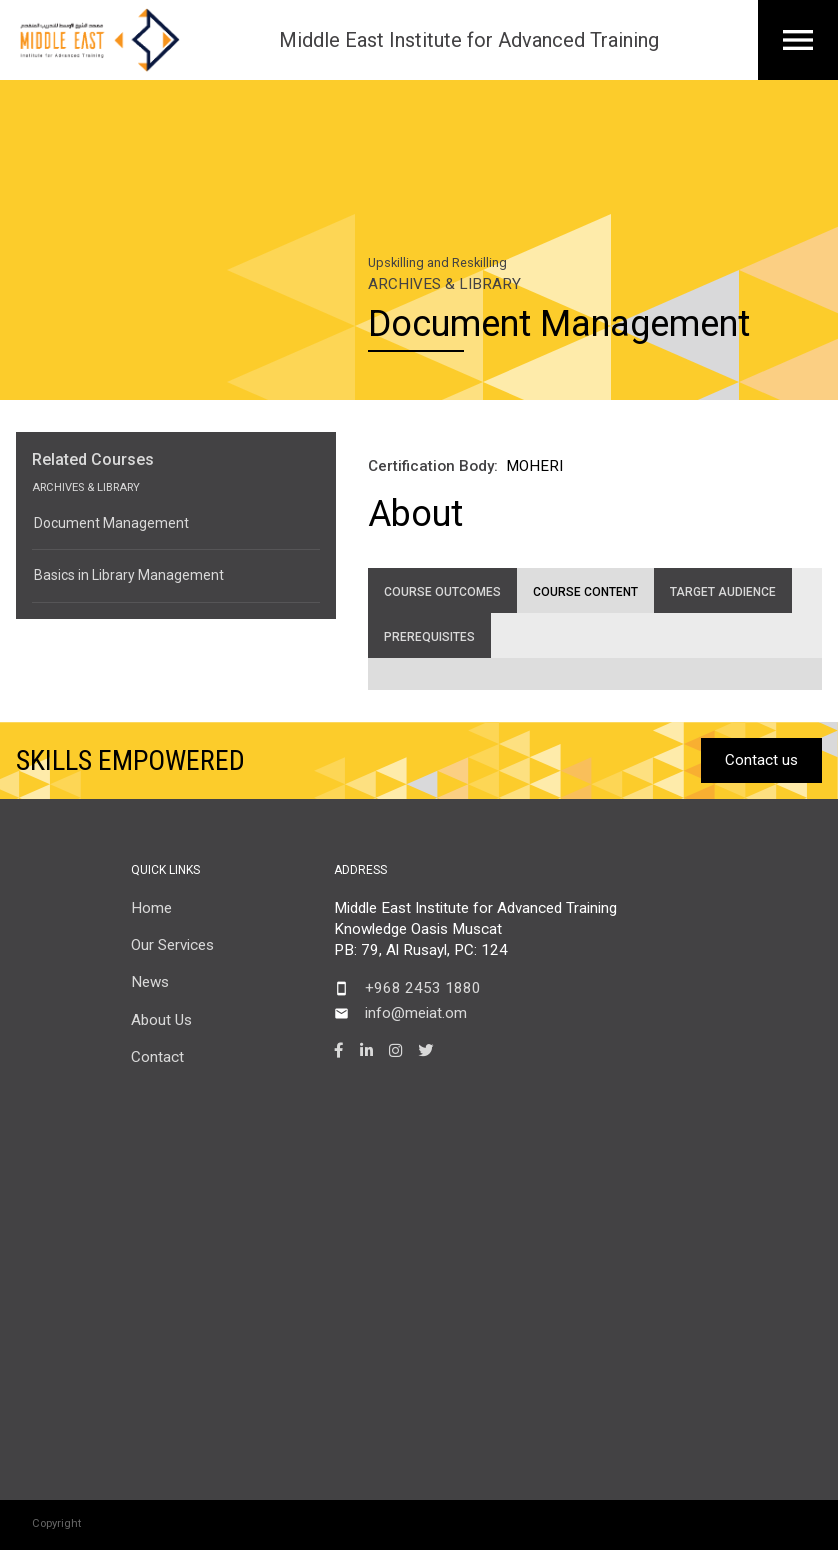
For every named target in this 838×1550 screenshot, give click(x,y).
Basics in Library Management (129, 575)
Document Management (111, 523)
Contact (157, 1057)
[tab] (442, 590)
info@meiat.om (416, 1013)
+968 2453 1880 (423, 988)
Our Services (172, 945)
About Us (161, 1020)
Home (151, 908)
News (150, 982)
